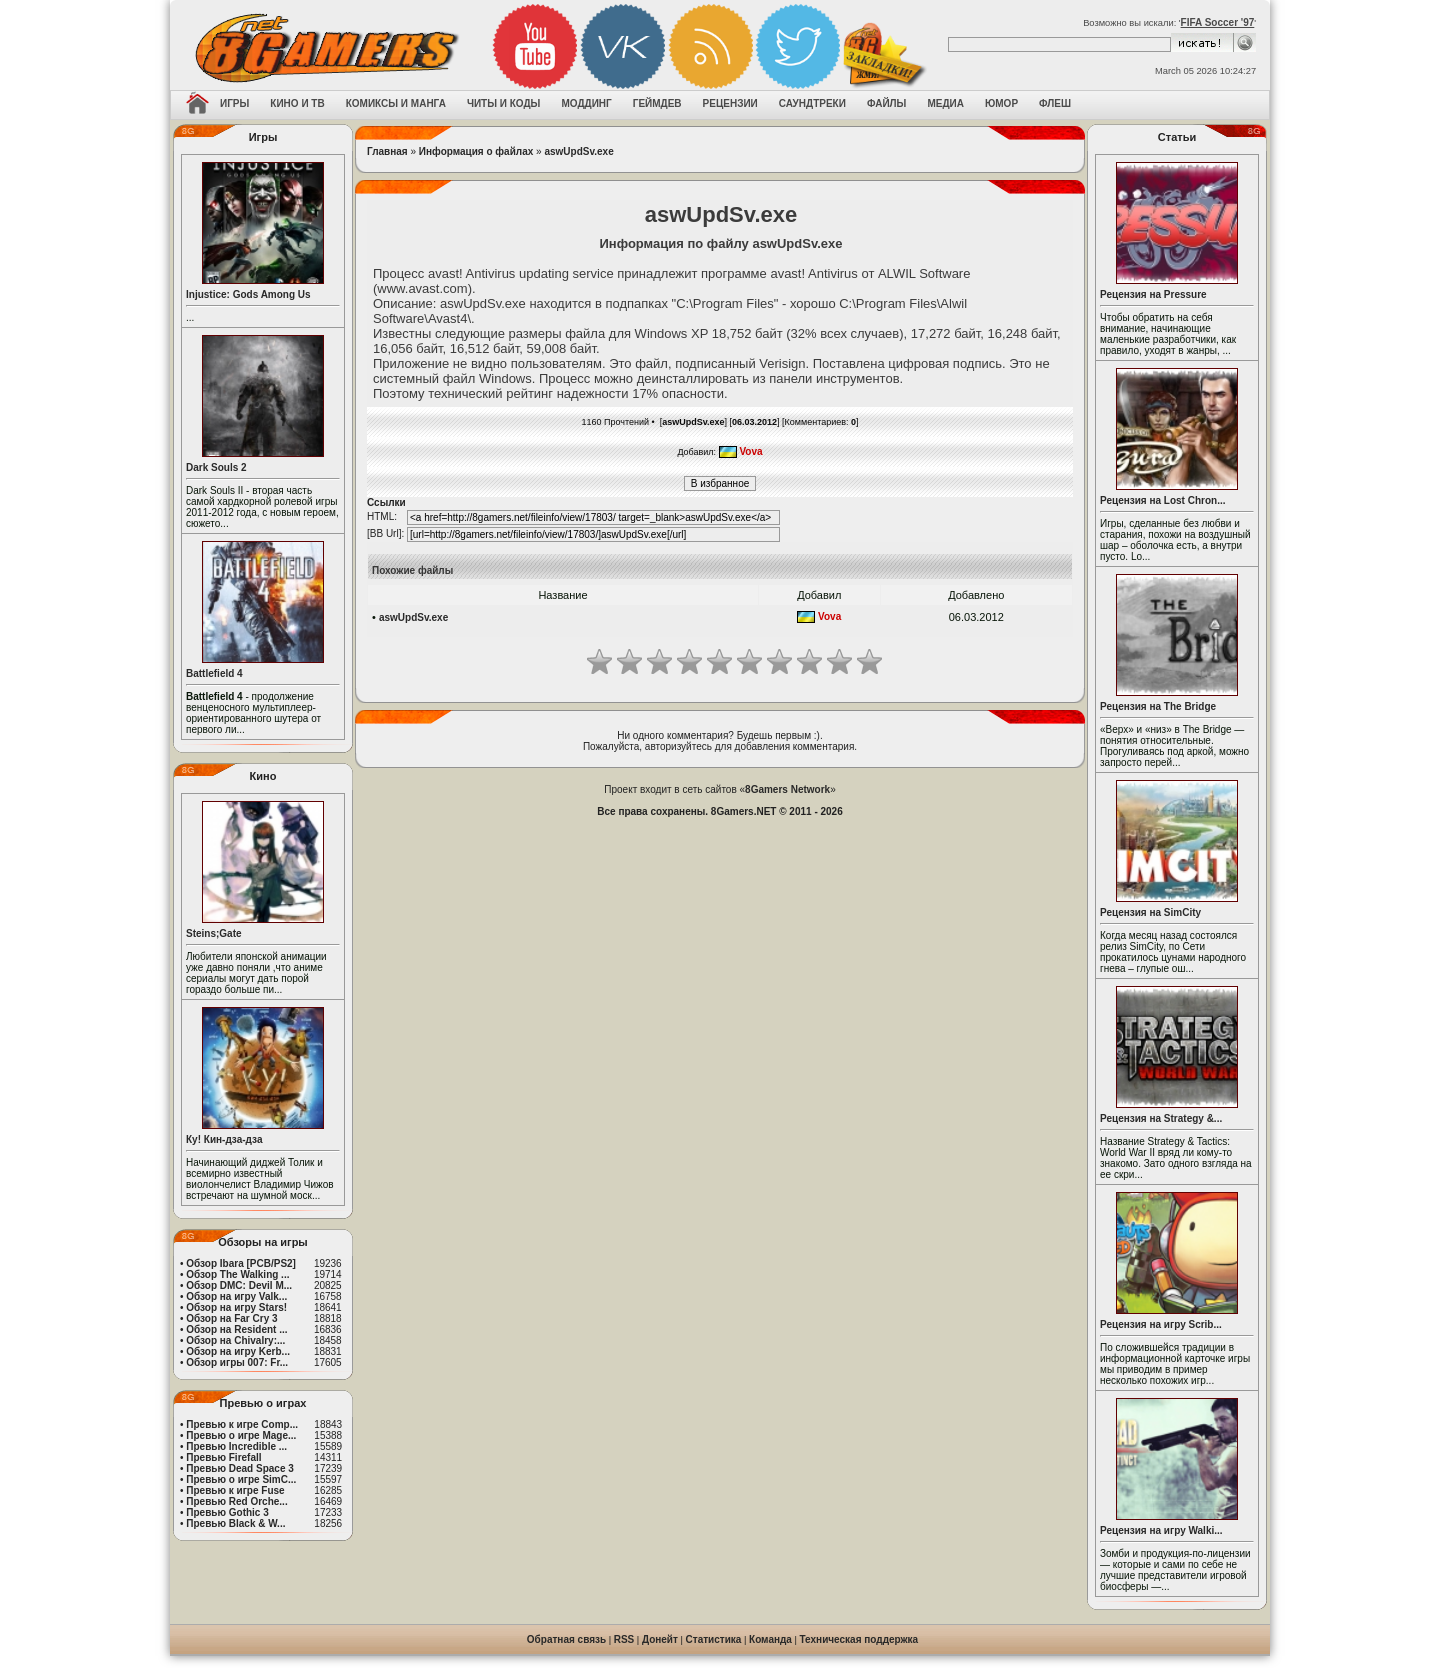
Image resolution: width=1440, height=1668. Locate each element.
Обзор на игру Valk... (236, 1296)
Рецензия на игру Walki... (1161, 1530)
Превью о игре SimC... (241, 1479)
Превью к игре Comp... (242, 1424)
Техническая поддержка (859, 1639)
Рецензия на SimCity (1150, 912)
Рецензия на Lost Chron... (1163, 500)
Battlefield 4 (214, 673)
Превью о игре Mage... (241, 1435)
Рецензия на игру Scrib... (1161, 1324)
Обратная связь (566, 1639)
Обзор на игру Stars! (236, 1307)
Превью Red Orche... (236, 1501)
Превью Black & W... (235, 1523)
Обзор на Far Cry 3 (231, 1318)
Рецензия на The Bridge (1158, 706)
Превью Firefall (223, 1457)
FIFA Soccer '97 (1218, 22)
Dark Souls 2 (216, 467)
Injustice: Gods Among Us (248, 294)
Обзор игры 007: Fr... (237, 1362)
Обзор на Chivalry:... (235, 1340)
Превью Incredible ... (236, 1446)
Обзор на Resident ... (236, 1329)
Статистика (714, 1639)
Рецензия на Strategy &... (1161, 1118)
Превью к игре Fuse (235, 1490)
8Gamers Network (787, 789)
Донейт (660, 1639)
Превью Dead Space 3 (240, 1468)
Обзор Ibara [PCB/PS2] (241, 1263)
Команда (770, 1639)
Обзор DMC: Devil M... (239, 1285)
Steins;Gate (214, 933)
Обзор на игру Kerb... (238, 1351)
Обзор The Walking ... (237, 1274)
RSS (624, 1639)
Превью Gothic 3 (227, 1512)
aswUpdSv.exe (578, 151)
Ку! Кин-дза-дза (224, 1139)
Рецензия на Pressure (1153, 294)
